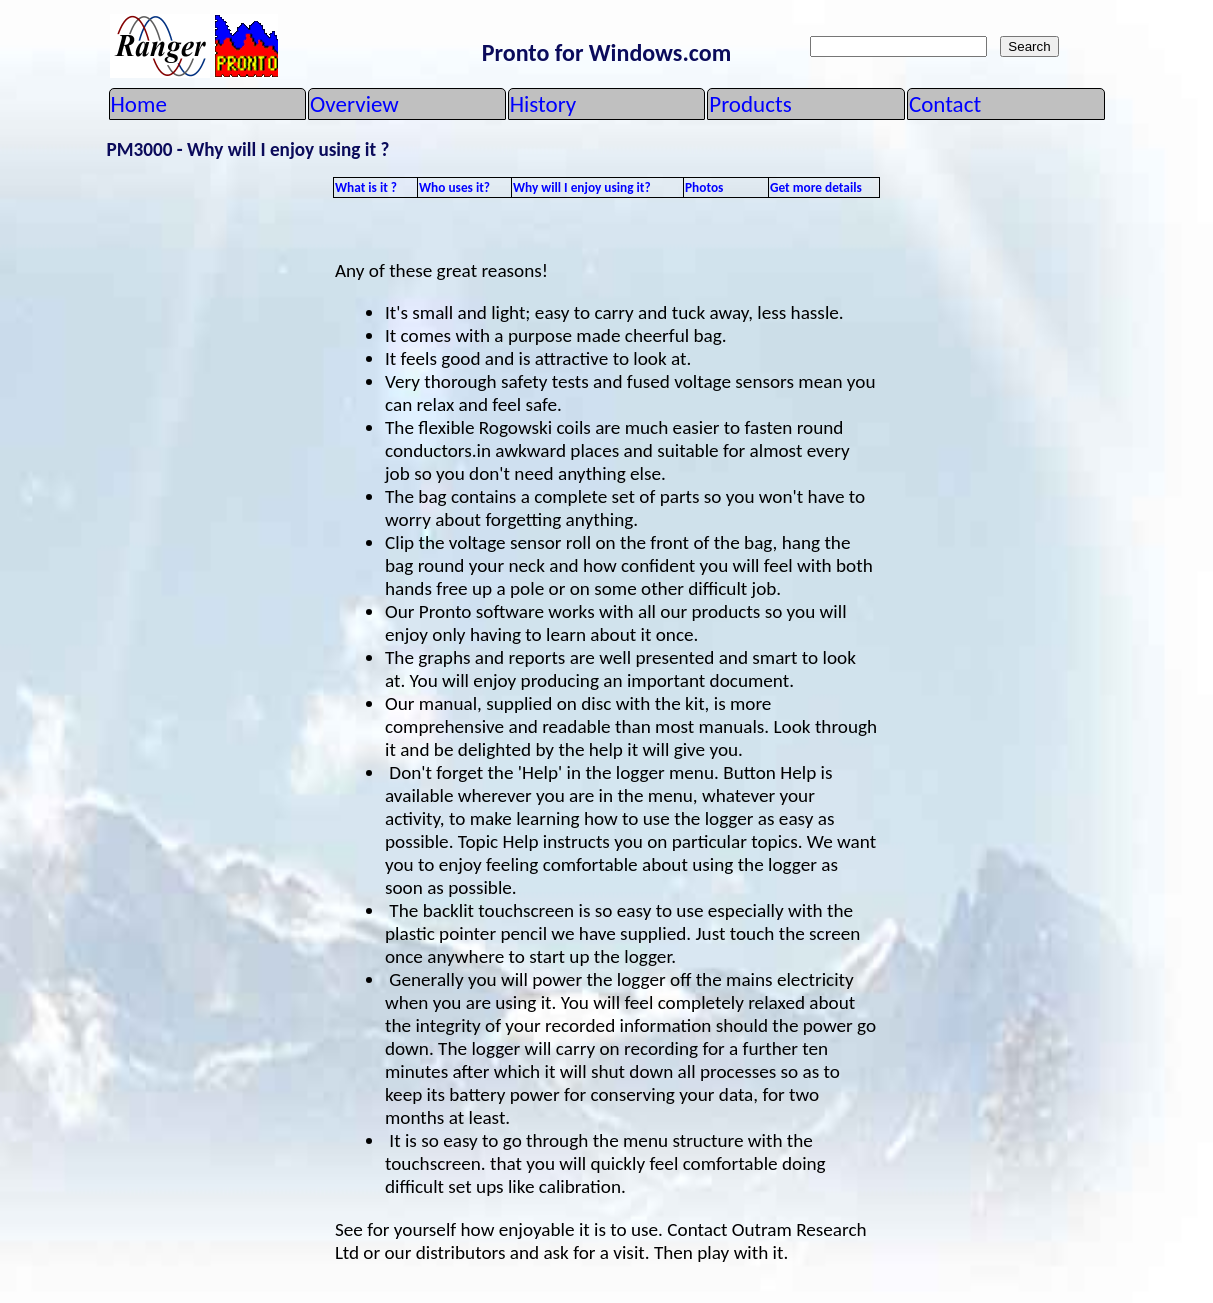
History (543, 104)
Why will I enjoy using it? (582, 187)
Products (750, 104)
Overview (354, 104)
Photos (704, 187)
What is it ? (366, 187)
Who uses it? (454, 187)
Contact (945, 104)
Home (139, 104)
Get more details (816, 187)
